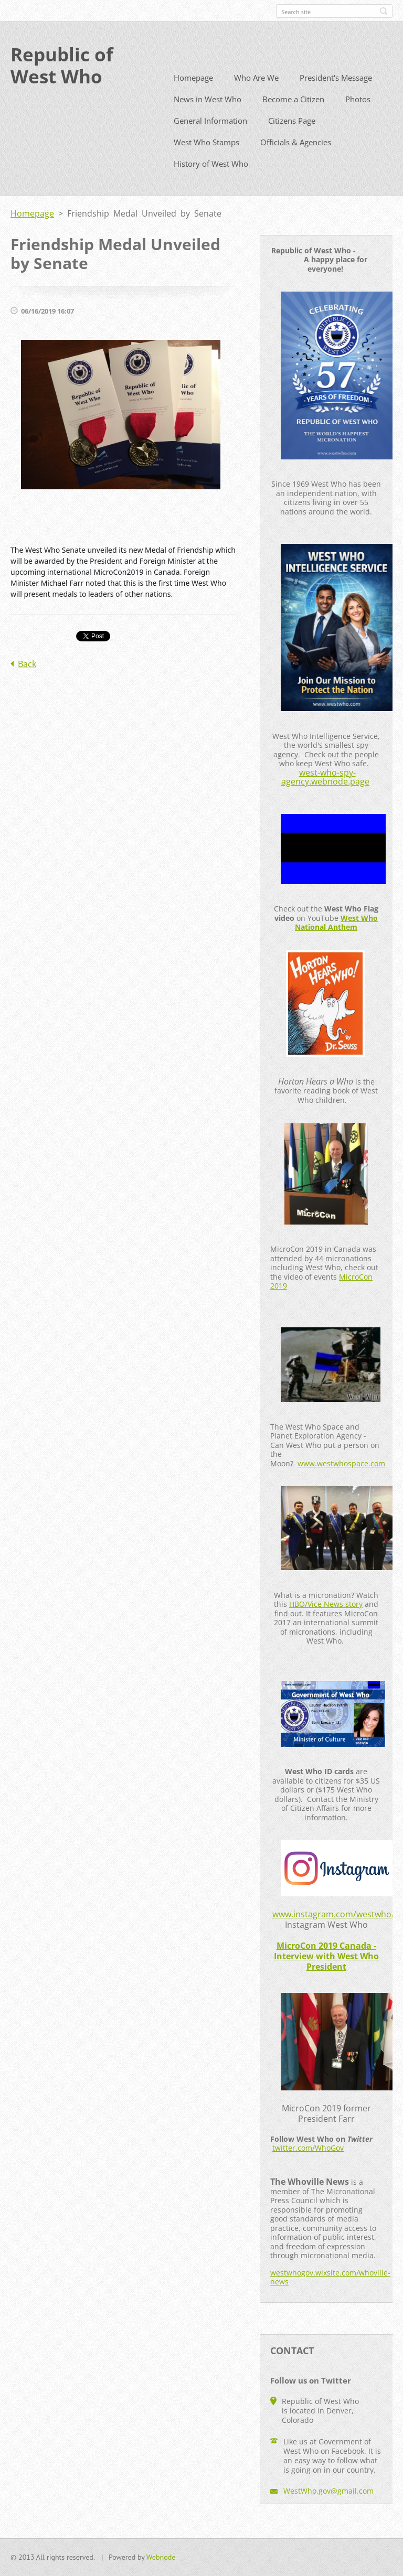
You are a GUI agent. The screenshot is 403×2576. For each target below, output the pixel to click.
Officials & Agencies (295, 161)
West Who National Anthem (336, 941)
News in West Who (207, 118)
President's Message (336, 96)
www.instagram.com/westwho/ (333, 1933)
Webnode (160, 2562)
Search (383, 11)
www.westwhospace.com (341, 1482)
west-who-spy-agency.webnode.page (325, 796)
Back (27, 683)
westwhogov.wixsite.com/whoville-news (330, 2296)
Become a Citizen (293, 118)
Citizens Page (291, 139)
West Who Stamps (206, 161)
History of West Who (211, 182)
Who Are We (256, 96)
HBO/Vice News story (326, 1623)
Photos (357, 118)
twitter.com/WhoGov (308, 2167)
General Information (210, 139)
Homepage (193, 96)
